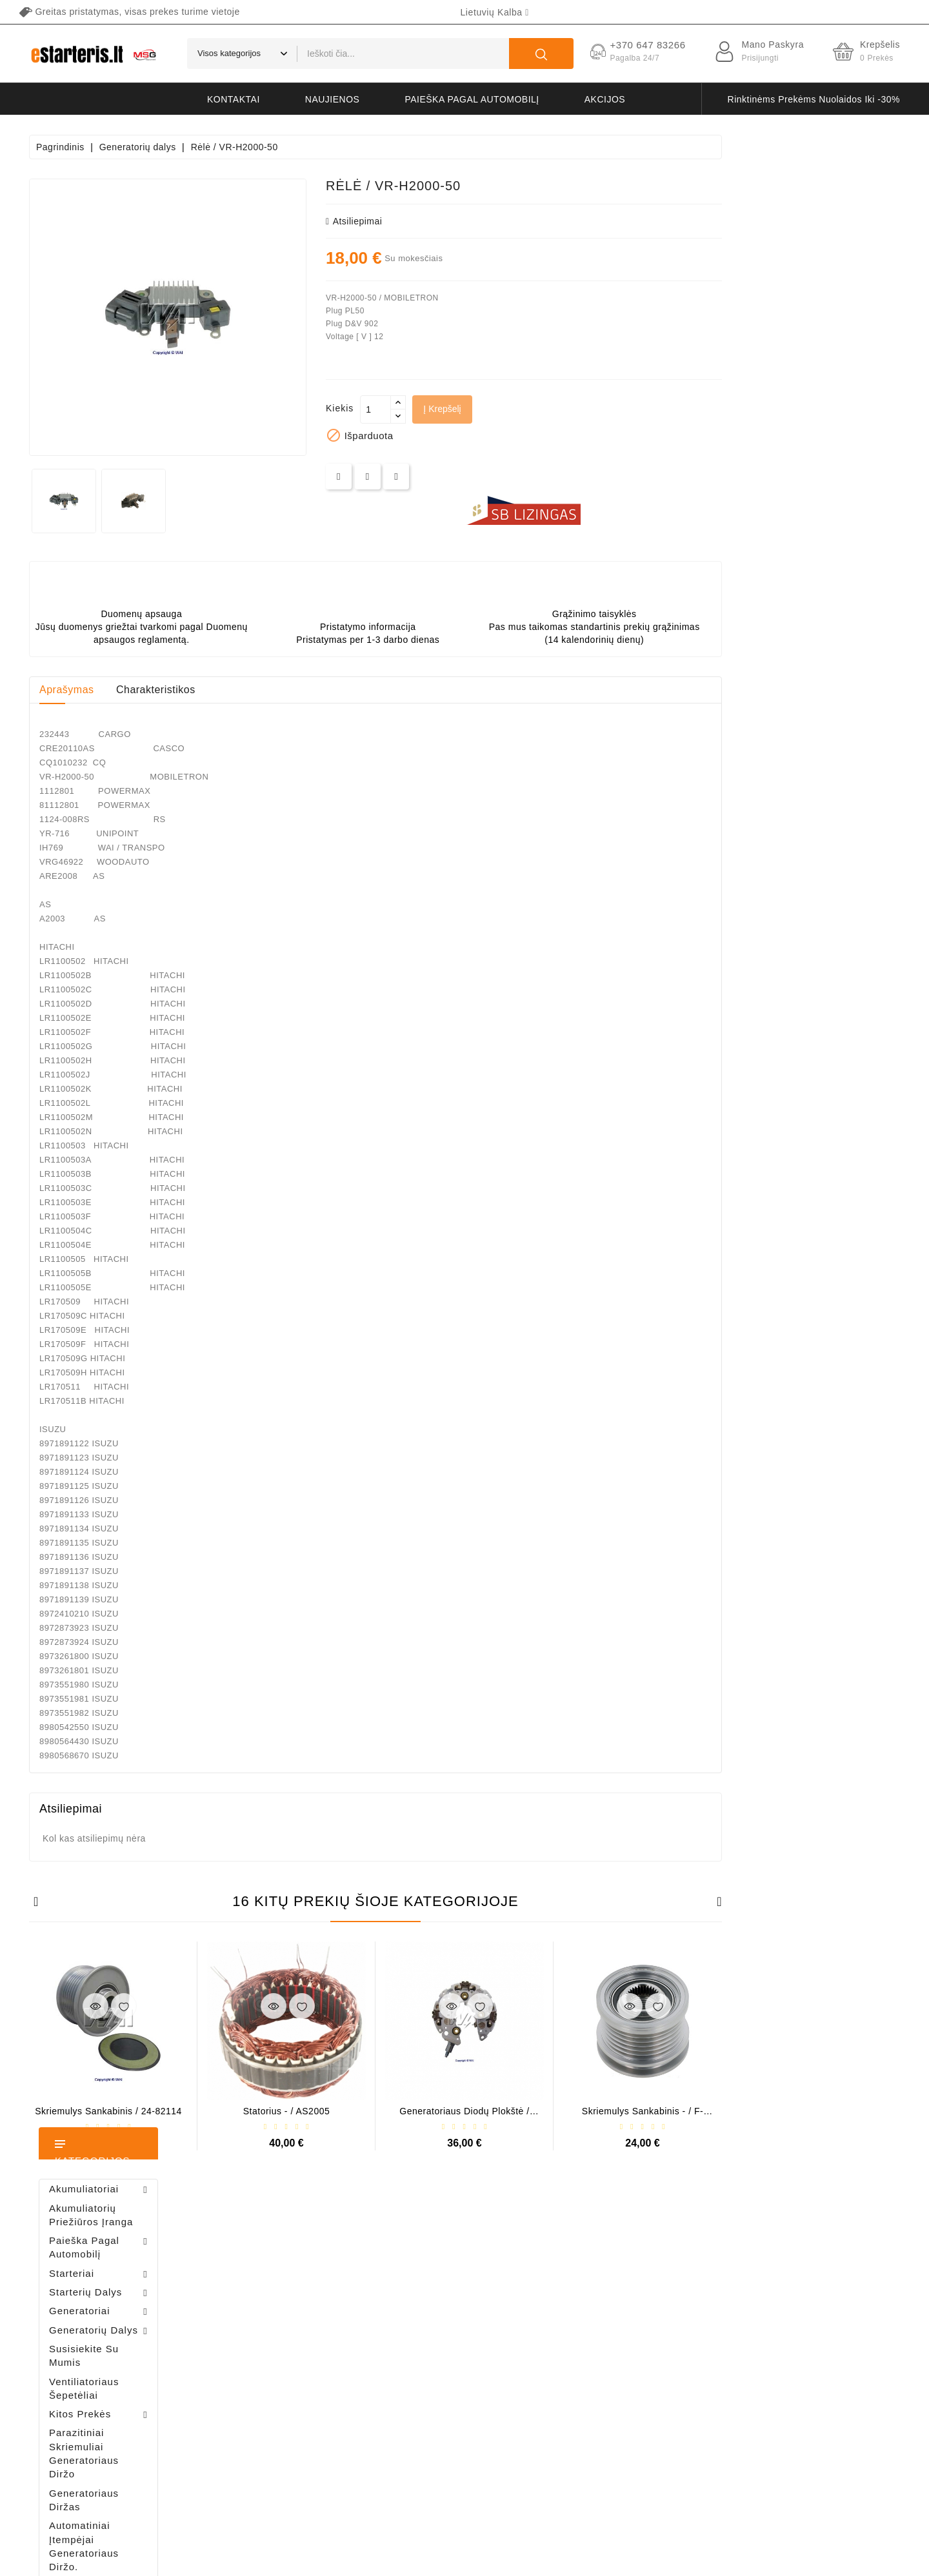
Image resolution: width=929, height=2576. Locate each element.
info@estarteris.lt (87, 2306)
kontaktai (233, 99)
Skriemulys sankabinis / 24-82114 (286, 2111)
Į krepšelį (620, 409)
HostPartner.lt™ (190, 2560)
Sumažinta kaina (433, 2257)
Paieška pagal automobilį (472, 99)
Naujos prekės (429, 2280)
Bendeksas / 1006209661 (120, 946)
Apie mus (605, 2325)
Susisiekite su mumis (629, 2415)
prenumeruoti (835, 2455)
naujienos (332, 99)
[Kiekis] (553, 409)
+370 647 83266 (85, 2284)
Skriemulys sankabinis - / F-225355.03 (820, 2116)
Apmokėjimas (614, 2347)
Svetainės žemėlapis (628, 2438)
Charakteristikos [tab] (334, 689)
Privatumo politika (623, 2280)
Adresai (267, 2347)
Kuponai (268, 2370)
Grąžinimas (610, 2392)
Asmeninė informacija (295, 2257)
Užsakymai (273, 2302)
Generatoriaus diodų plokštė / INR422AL (642, 2116)
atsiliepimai (532, 221)
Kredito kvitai (278, 2325)
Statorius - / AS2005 (464, 2111)
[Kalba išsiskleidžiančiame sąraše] (494, 12)
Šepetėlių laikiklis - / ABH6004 (135, 877)
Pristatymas (610, 2257)
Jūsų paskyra (294, 2230)
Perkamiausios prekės (444, 2302)
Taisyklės (605, 2302)
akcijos (604, 99)
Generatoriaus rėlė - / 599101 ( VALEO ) (108, 1297)
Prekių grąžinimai (286, 2280)
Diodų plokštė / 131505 (126, 1014)
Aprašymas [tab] (244, 689)
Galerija (603, 2370)
